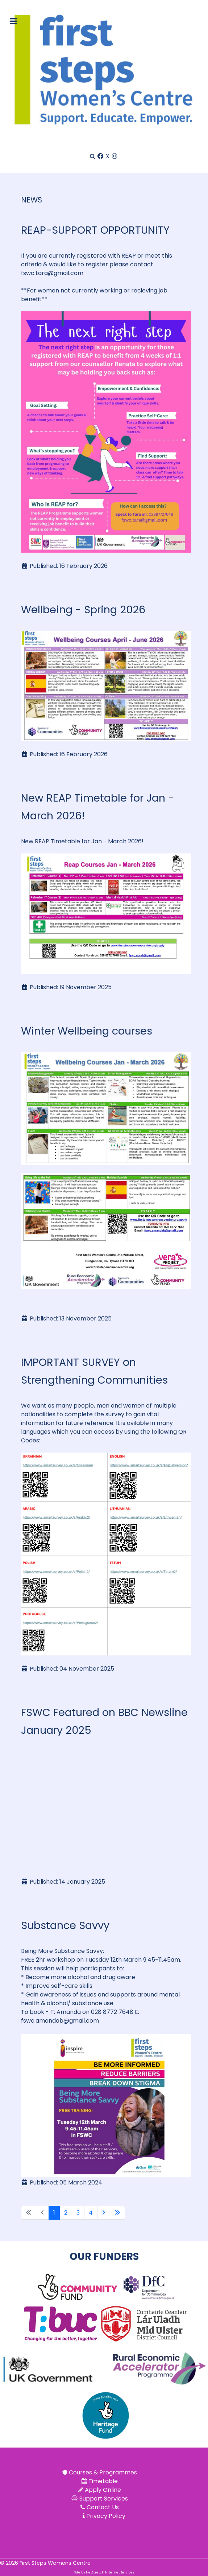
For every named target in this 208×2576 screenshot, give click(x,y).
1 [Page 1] (54, 2212)
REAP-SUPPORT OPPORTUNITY (96, 230)
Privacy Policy (105, 2516)
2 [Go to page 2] (65, 2212)
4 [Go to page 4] (91, 2212)
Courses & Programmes (103, 2472)
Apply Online (103, 2490)
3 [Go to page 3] (78, 2212)
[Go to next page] (103, 2213)
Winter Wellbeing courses (86, 1031)
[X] (108, 156)
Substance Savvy (65, 1925)
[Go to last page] (117, 2213)
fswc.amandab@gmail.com (60, 2020)
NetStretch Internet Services (110, 2572)
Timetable (103, 2481)
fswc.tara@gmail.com (52, 273)
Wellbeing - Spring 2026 (83, 609)
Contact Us (103, 2507)
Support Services (103, 2498)
